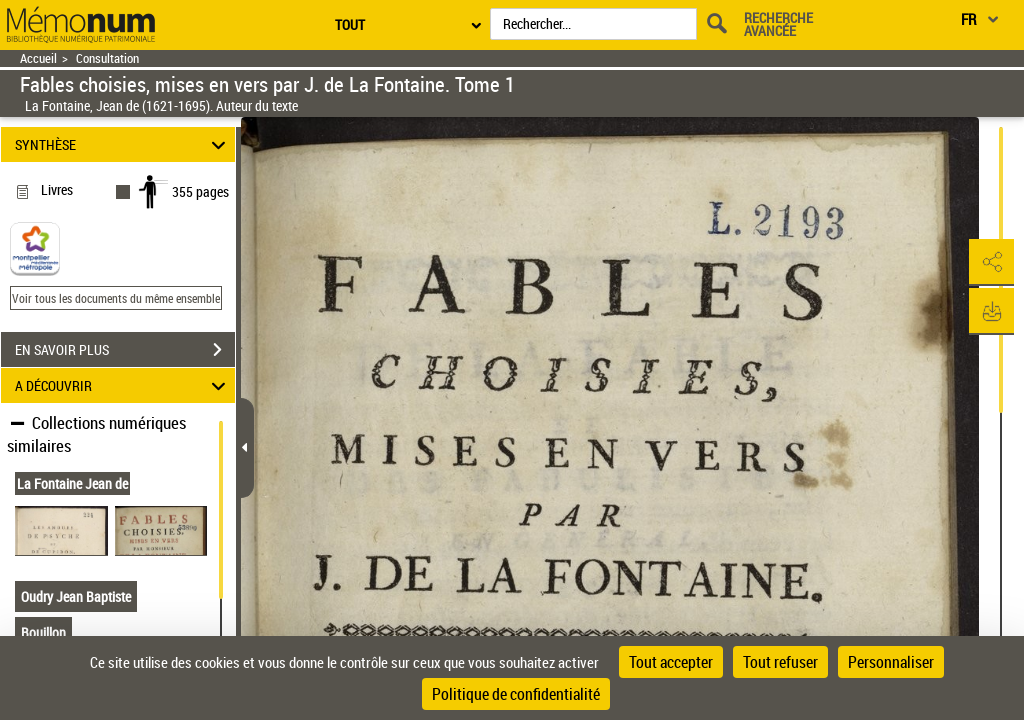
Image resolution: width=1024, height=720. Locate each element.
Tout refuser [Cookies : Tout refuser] (780, 662)
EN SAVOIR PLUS (125, 350)
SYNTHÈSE (123, 144)
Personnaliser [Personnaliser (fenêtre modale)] (891, 662)
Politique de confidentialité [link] (516, 694)
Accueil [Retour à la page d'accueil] (38, 58)
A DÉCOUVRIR (123, 385)
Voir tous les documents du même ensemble (116, 298)
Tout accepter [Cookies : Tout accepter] (671, 662)
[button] (989, 263)
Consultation (107, 58)
